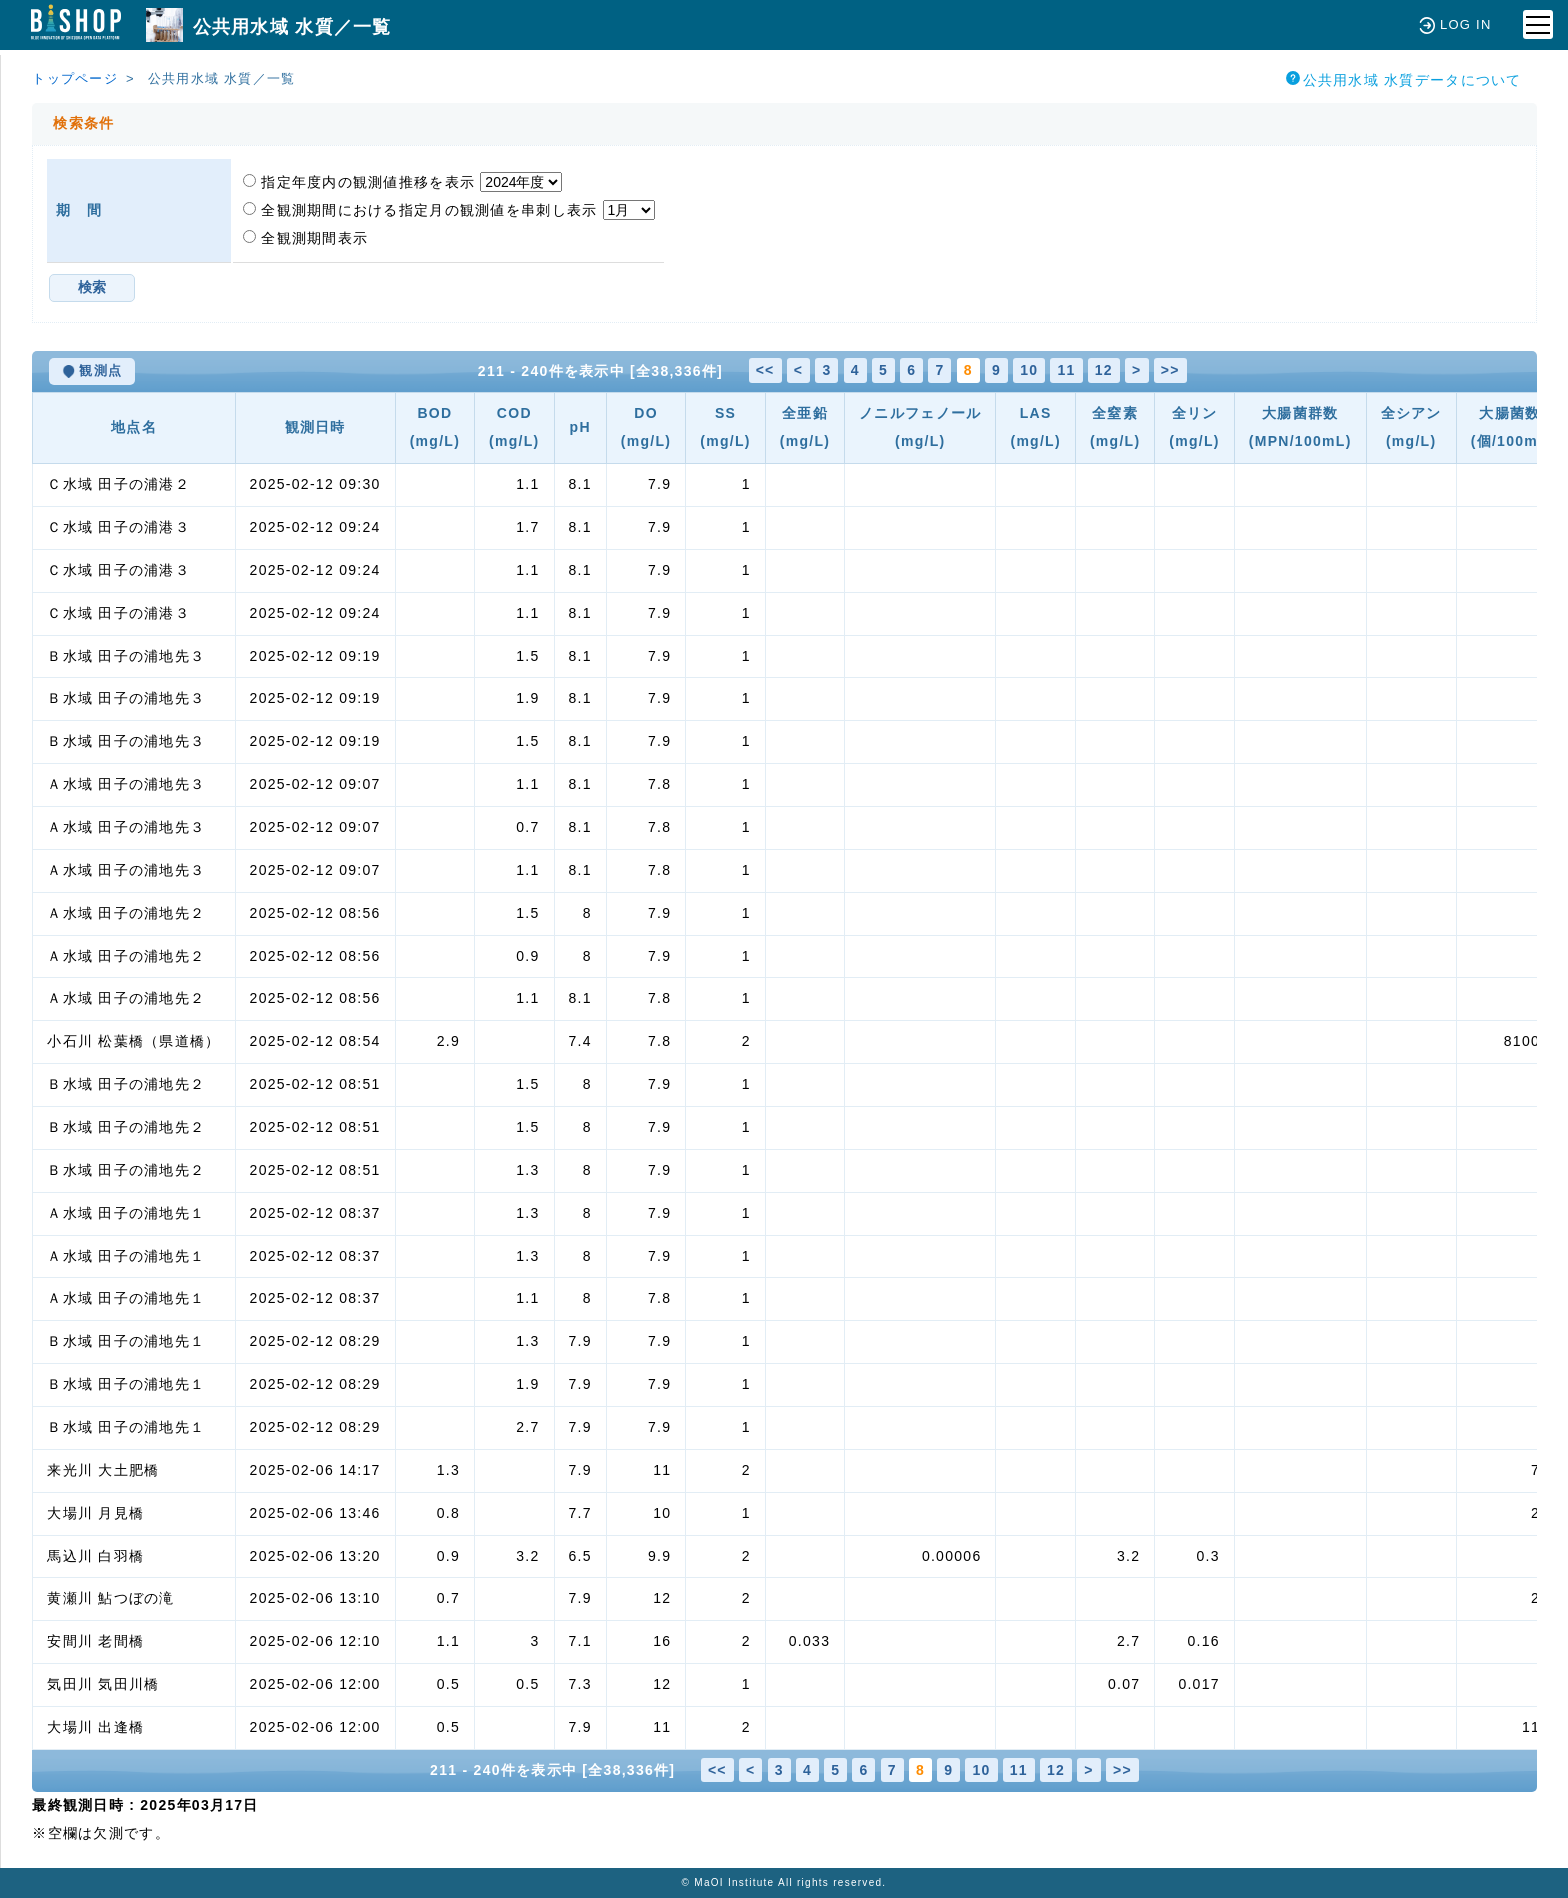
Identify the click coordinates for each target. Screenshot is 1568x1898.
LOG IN (1455, 24)
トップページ (75, 78)
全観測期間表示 (305, 238)
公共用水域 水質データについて (1404, 79)
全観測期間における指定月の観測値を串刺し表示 (423, 210)
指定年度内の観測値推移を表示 (361, 182)
